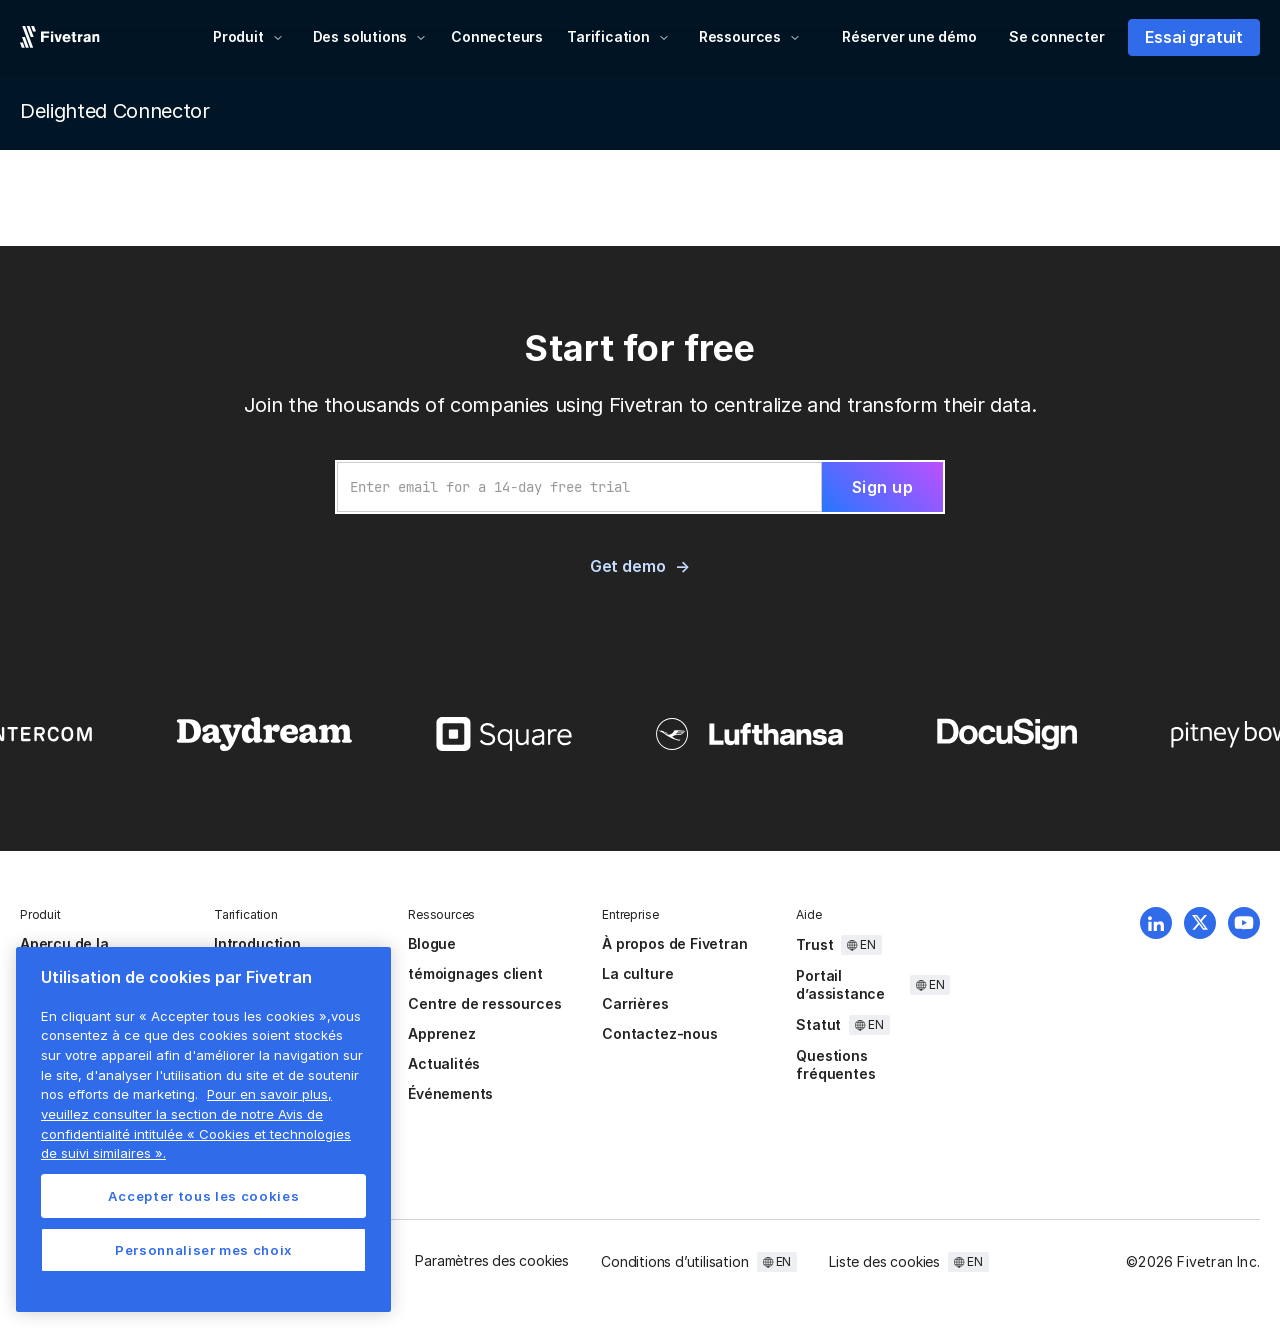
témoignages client (475, 973)
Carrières (635, 1003)
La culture (637, 973)
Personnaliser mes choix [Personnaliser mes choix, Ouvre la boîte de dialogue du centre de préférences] (203, 1250)
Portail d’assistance (840, 984)
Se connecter (1057, 36)
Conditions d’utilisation (674, 1261)
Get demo (627, 566)
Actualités (444, 1063)
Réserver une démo (909, 36)
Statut (818, 1024)
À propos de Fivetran (674, 943)
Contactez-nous (659, 1033)
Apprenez (441, 1033)
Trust (814, 944)
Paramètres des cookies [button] (492, 1260)
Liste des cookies (884, 1261)
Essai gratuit (1194, 37)
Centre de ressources (484, 1003)
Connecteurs (497, 36)
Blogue (432, 943)
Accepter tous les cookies (203, 1196)
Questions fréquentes (835, 1064)
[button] (248, 37)
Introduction (257, 943)
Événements (450, 1093)
